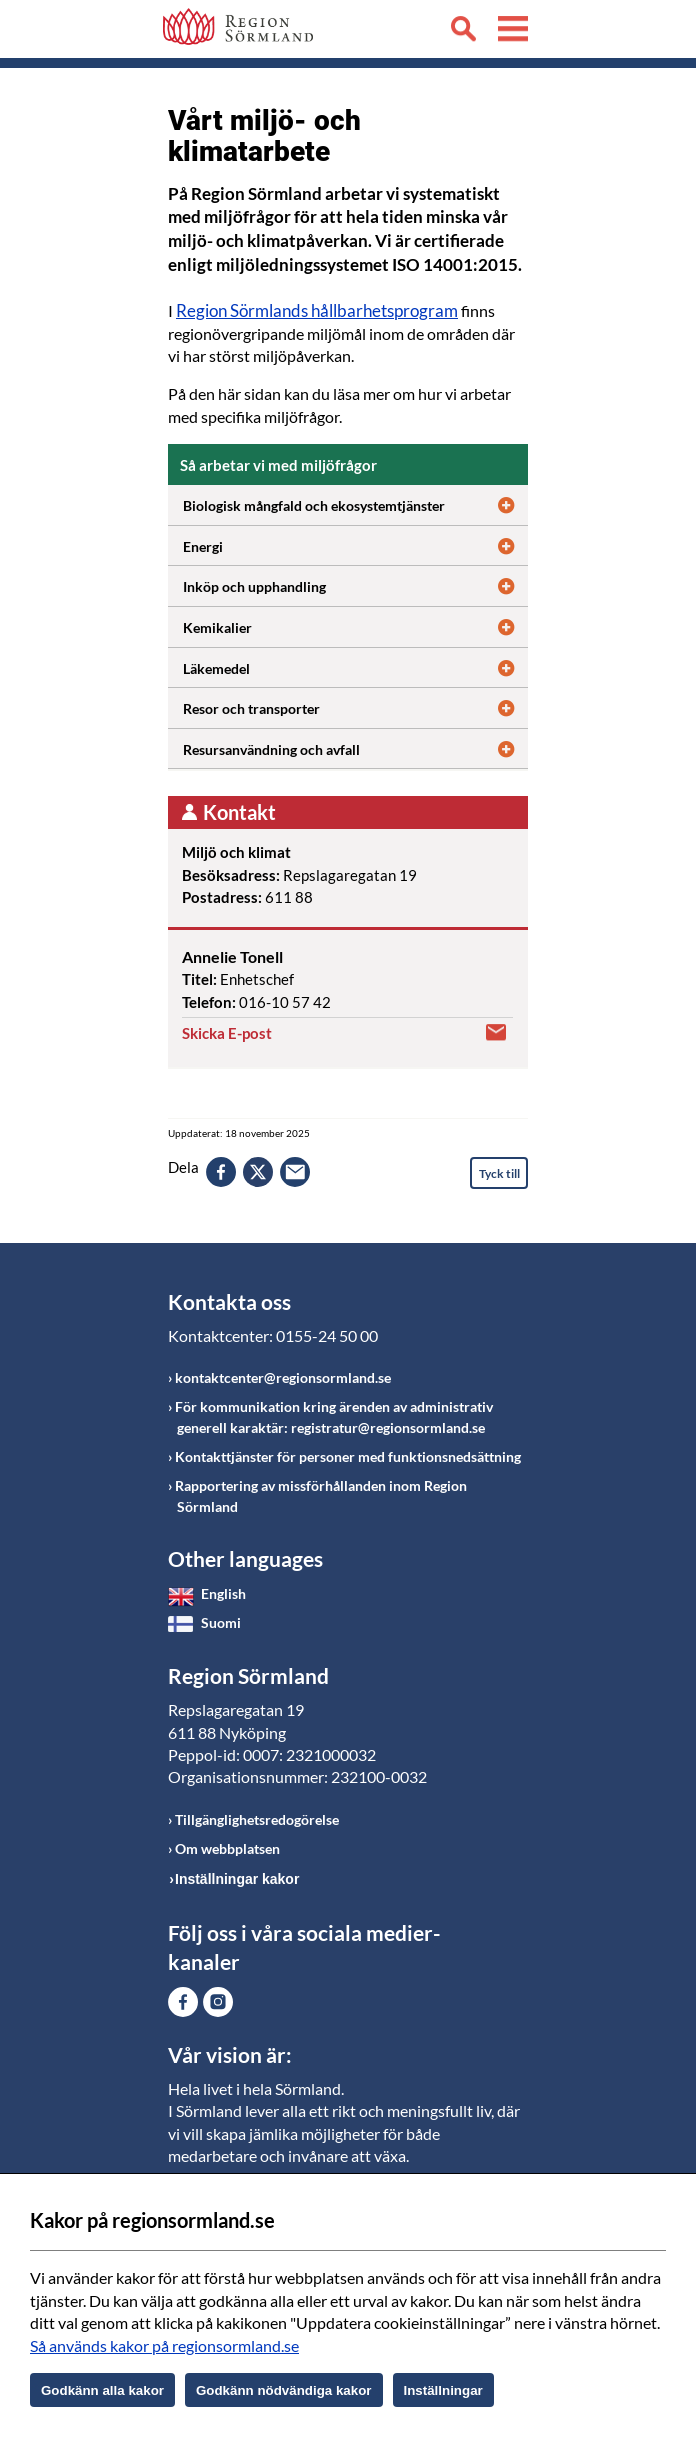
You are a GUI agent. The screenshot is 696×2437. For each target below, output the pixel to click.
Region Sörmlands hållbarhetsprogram (317, 310)
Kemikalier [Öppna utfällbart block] (355, 625)
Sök (463, 32)
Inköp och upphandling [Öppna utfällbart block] (355, 584)
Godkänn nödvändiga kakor (284, 2390)
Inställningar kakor (237, 1879)
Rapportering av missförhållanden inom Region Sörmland (321, 1496)
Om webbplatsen (227, 1848)
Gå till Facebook (183, 2002)
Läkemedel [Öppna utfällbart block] (355, 666)
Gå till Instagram (218, 2002)
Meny (513, 32)
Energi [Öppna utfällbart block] (355, 544)
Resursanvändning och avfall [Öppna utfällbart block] (355, 747)
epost (295, 1172)
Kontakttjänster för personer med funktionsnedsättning (348, 1456)
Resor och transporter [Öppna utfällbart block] (355, 706)
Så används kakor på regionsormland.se (164, 2345)
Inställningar (443, 2390)
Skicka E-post (227, 1033)
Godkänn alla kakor (102, 2390)
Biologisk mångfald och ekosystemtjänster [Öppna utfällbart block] (355, 503)
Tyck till (499, 1173)
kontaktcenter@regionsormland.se (283, 1377)
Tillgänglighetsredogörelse (257, 1819)
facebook (221, 1172)
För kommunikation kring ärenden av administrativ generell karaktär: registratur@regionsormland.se (334, 1417)
